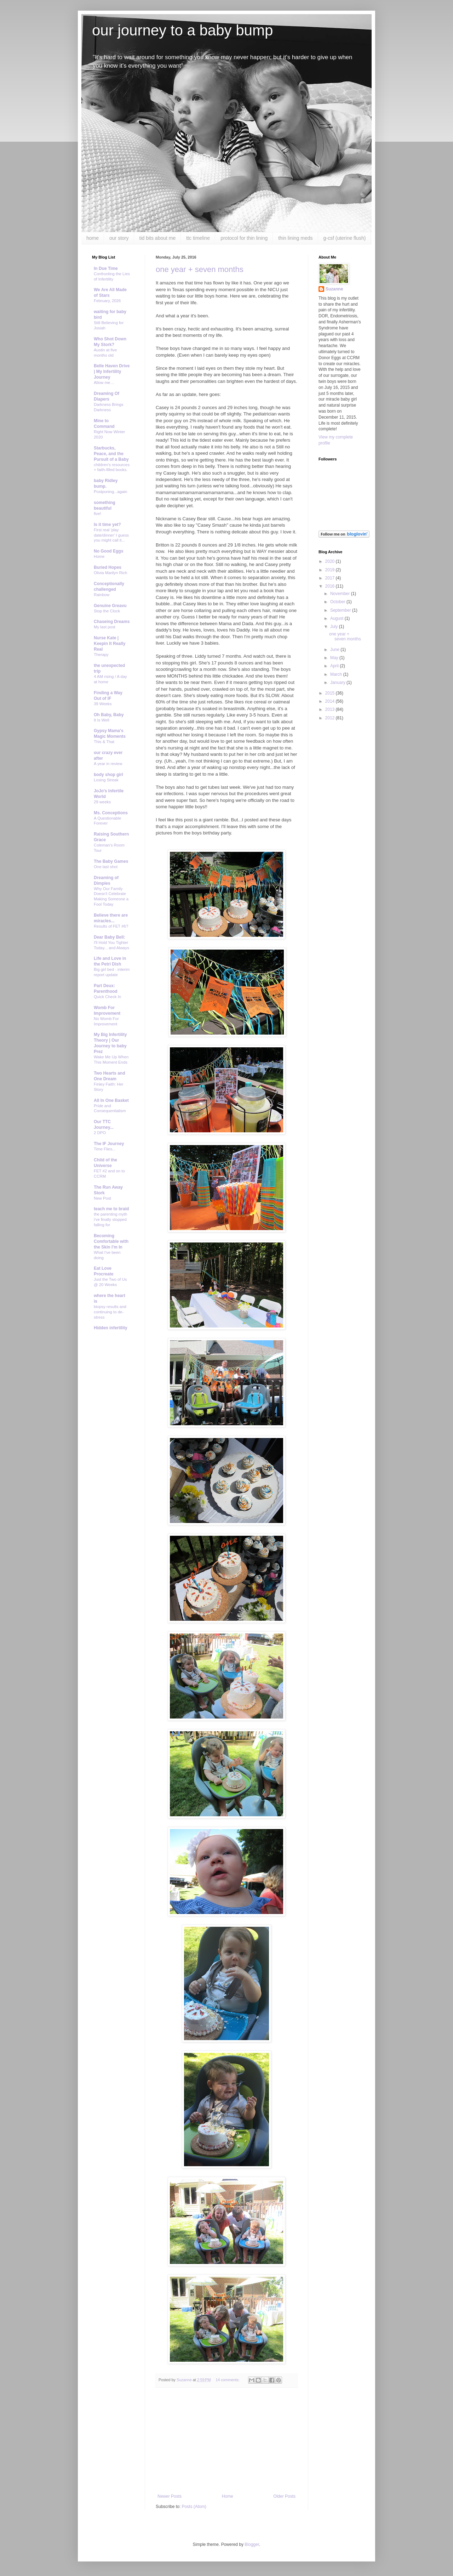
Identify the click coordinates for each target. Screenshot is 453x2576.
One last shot (105, 867)
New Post (102, 1198)
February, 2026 (107, 301)
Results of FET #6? (111, 926)
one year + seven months (199, 269)
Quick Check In (107, 997)
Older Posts (284, 2496)
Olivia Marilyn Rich (110, 573)
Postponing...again (110, 491)
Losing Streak (106, 780)
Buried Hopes (107, 567)
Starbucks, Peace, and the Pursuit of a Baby (111, 454)
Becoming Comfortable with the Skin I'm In (111, 1241)
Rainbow (101, 595)
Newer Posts (169, 2496)
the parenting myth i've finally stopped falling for (110, 1219)
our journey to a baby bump (182, 30)
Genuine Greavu (110, 605)
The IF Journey (109, 1143)
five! (97, 513)
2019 (330, 569)
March (336, 674)
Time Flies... (105, 1149)
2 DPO (100, 1133)
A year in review (108, 764)
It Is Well (101, 720)
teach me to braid (111, 1208)
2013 (330, 709)
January (338, 682)
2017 (330, 578)
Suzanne (334, 289)
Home (227, 2496)
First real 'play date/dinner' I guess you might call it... (111, 535)
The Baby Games (111, 861)
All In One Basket (111, 1100)
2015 (330, 693)
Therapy (101, 654)
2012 (330, 717)
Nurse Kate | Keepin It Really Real (109, 643)
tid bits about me (157, 238)
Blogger (252, 2544)
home (92, 238)
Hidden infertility (110, 1327)
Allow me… (104, 382)
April (335, 665)
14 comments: (228, 2380)
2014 (330, 701)
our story (118, 238)
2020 (330, 561)
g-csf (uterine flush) (344, 238)
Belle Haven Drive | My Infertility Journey (112, 371)
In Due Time (106, 268)
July (334, 626)
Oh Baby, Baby (109, 714)
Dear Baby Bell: (109, 937)
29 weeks (102, 802)
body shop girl (108, 774)
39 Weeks (102, 704)
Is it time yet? (107, 524)
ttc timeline (198, 238)
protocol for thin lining (244, 238)
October (338, 601)
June (335, 649)
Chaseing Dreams (112, 621)
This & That (104, 742)
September (341, 610)
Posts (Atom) (194, 2506)
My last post (104, 627)
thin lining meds (295, 238)
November (340, 593)
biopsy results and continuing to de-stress (110, 1311)
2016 (330, 586)
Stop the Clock (107, 611)
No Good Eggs (108, 551)
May (334, 657)
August (337, 618)
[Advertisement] (226, 2440)
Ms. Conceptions (111, 812)
